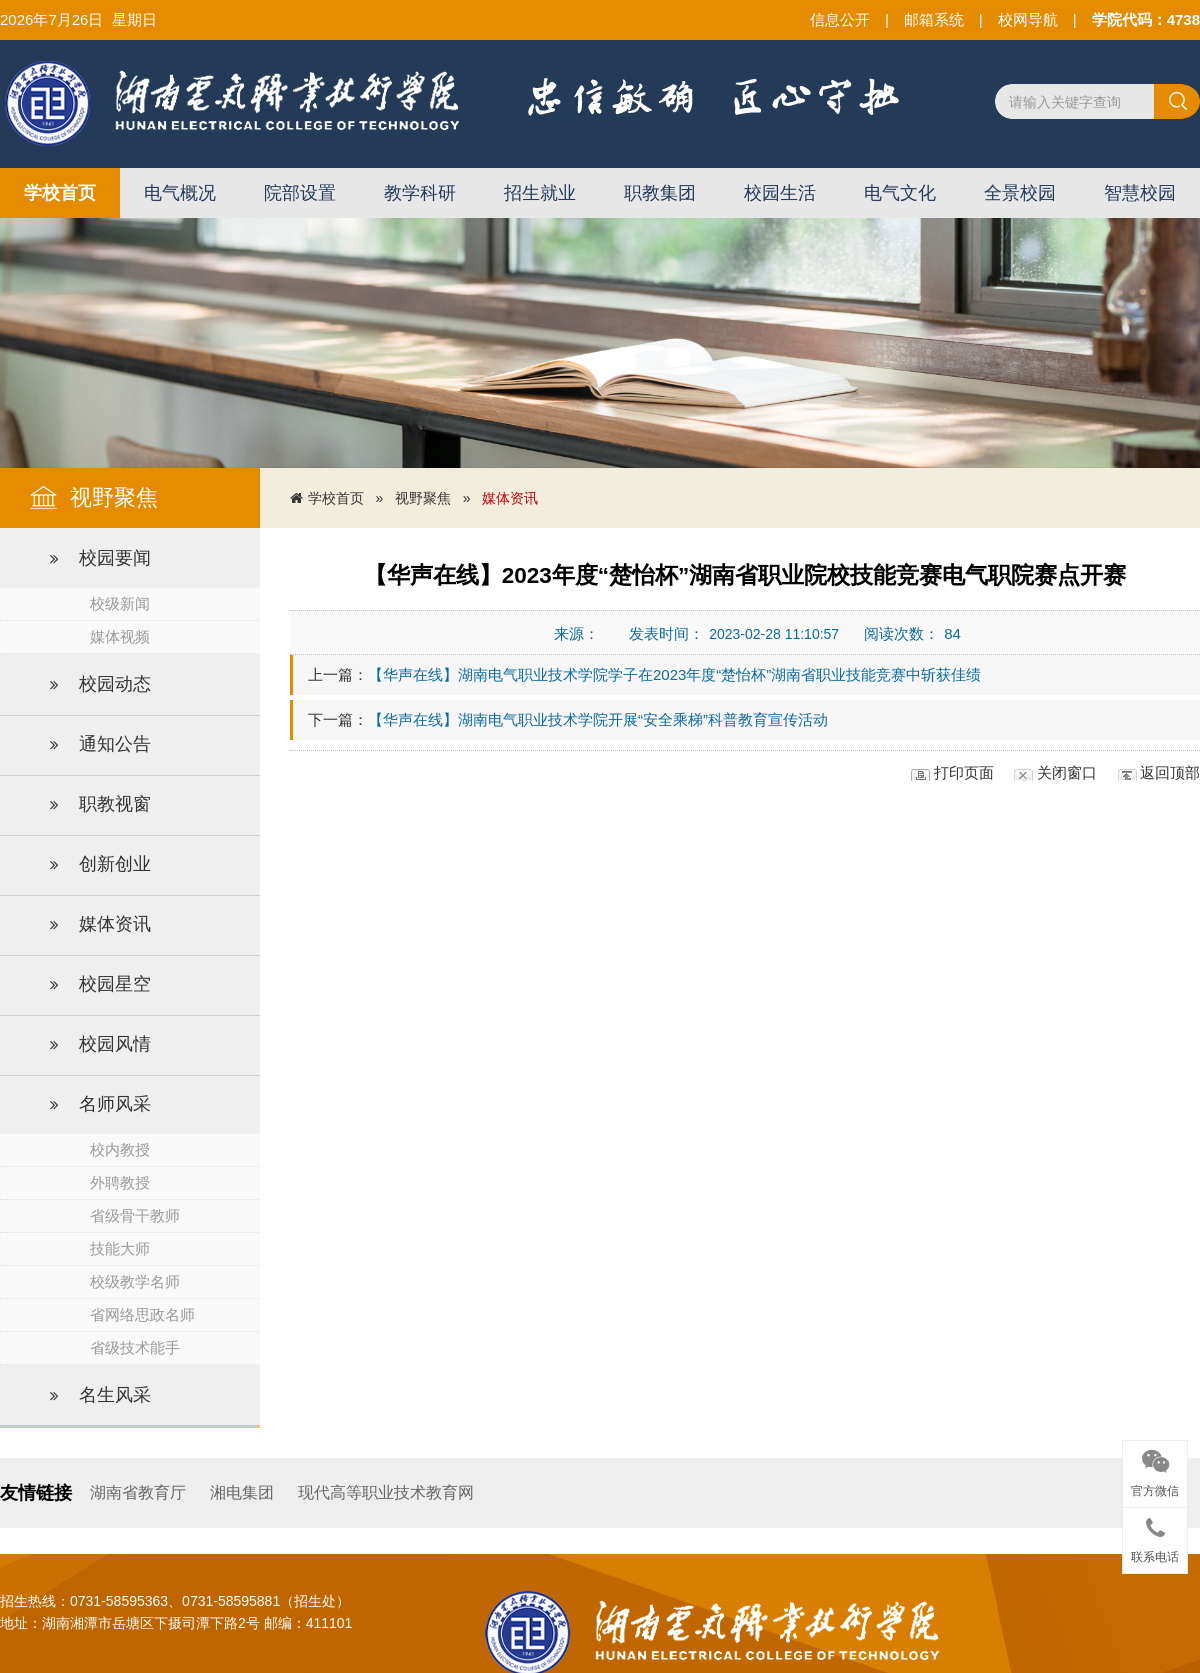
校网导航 (1028, 19)
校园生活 (780, 193)
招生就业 (540, 193)
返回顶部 (1170, 772)
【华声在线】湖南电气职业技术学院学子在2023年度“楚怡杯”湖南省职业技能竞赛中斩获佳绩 (674, 674)
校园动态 (100, 685)
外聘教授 (120, 1182)
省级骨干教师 (135, 1215)
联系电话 (1155, 1537)
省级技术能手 (135, 1347)
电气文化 (900, 193)
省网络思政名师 (142, 1314)
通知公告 (100, 745)
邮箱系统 (934, 19)
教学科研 (420, 193)
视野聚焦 (423, 498)
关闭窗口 (1067, 772)
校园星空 (100, 985)
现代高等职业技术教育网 (386, 1492)
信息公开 (840, 19)
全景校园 (1020, 193)
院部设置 (300, 193)
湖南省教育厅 (138, 1492)
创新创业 (100, 865)
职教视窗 (100, 805)
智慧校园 (1140, 193)
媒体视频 (120, 636)
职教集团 (660, 193)
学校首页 (60, 193)
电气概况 (180, 193)
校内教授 (120, 1149)
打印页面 (964, 772)
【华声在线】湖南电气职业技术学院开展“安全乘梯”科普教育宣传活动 (598, 719)
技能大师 (120, 1248)
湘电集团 (242, 1492)
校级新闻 (120, 603)
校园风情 (100, 1045)
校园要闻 (100, 559)
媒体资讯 (100, 925)
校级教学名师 (135, 1281)
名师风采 (100, 1105)
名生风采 (100, 1396)
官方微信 (1155, 1470)
